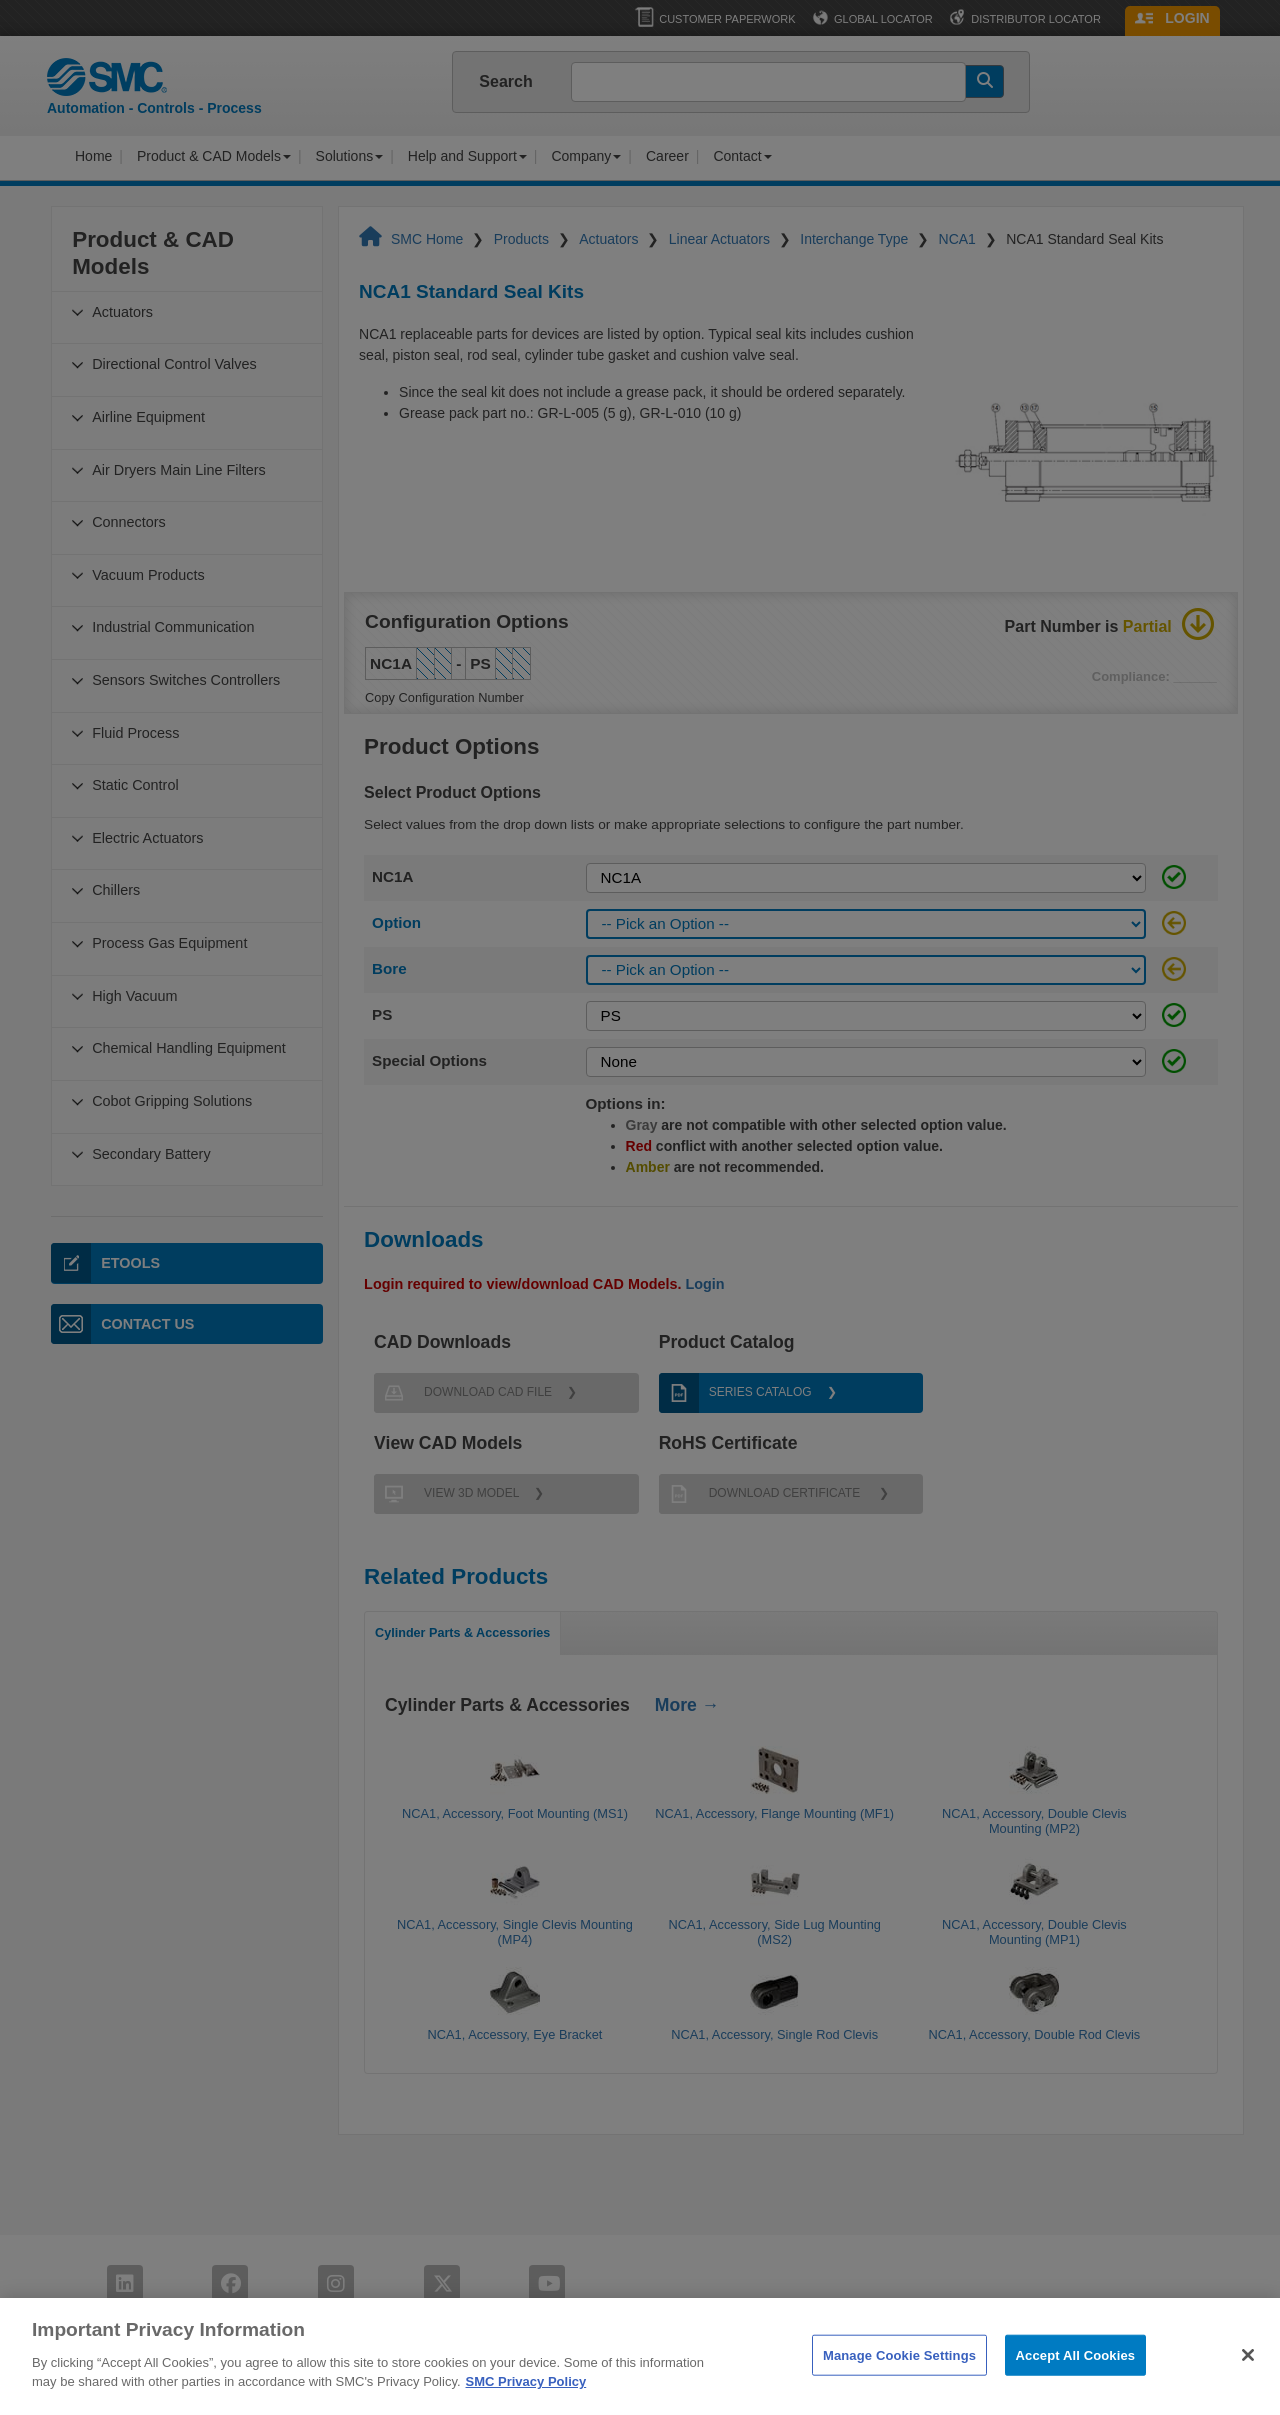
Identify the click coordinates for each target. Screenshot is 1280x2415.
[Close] (1248, 2374)
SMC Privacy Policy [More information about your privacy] (526, 2401)
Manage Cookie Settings (899, 2374)
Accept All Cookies (1076, 2374)
